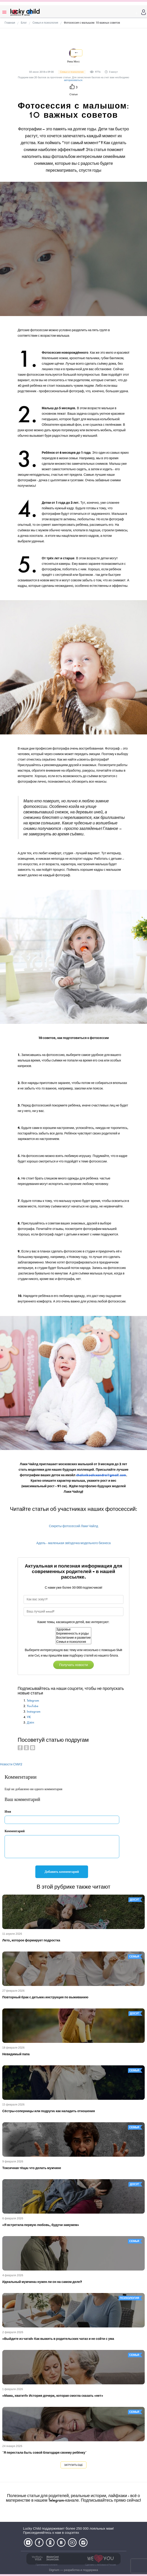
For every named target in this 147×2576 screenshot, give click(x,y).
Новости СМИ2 (11, 1764)
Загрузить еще (73, 2465)
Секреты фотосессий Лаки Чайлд (73, 1526)
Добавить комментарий (61, 1871)
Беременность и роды (73, 1634)
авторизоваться (73, 80)
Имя (8, 1811)
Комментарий (15, 1831)
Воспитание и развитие (73, 1638)
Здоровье (73, 1629)
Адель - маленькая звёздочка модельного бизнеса (73, 1543)
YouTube (32, 1706)
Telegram (33, 1700)
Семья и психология (73, 1642)
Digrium (54, 2570)
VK (29, 1717)
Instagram (33, 1712)
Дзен (30, 1723)
